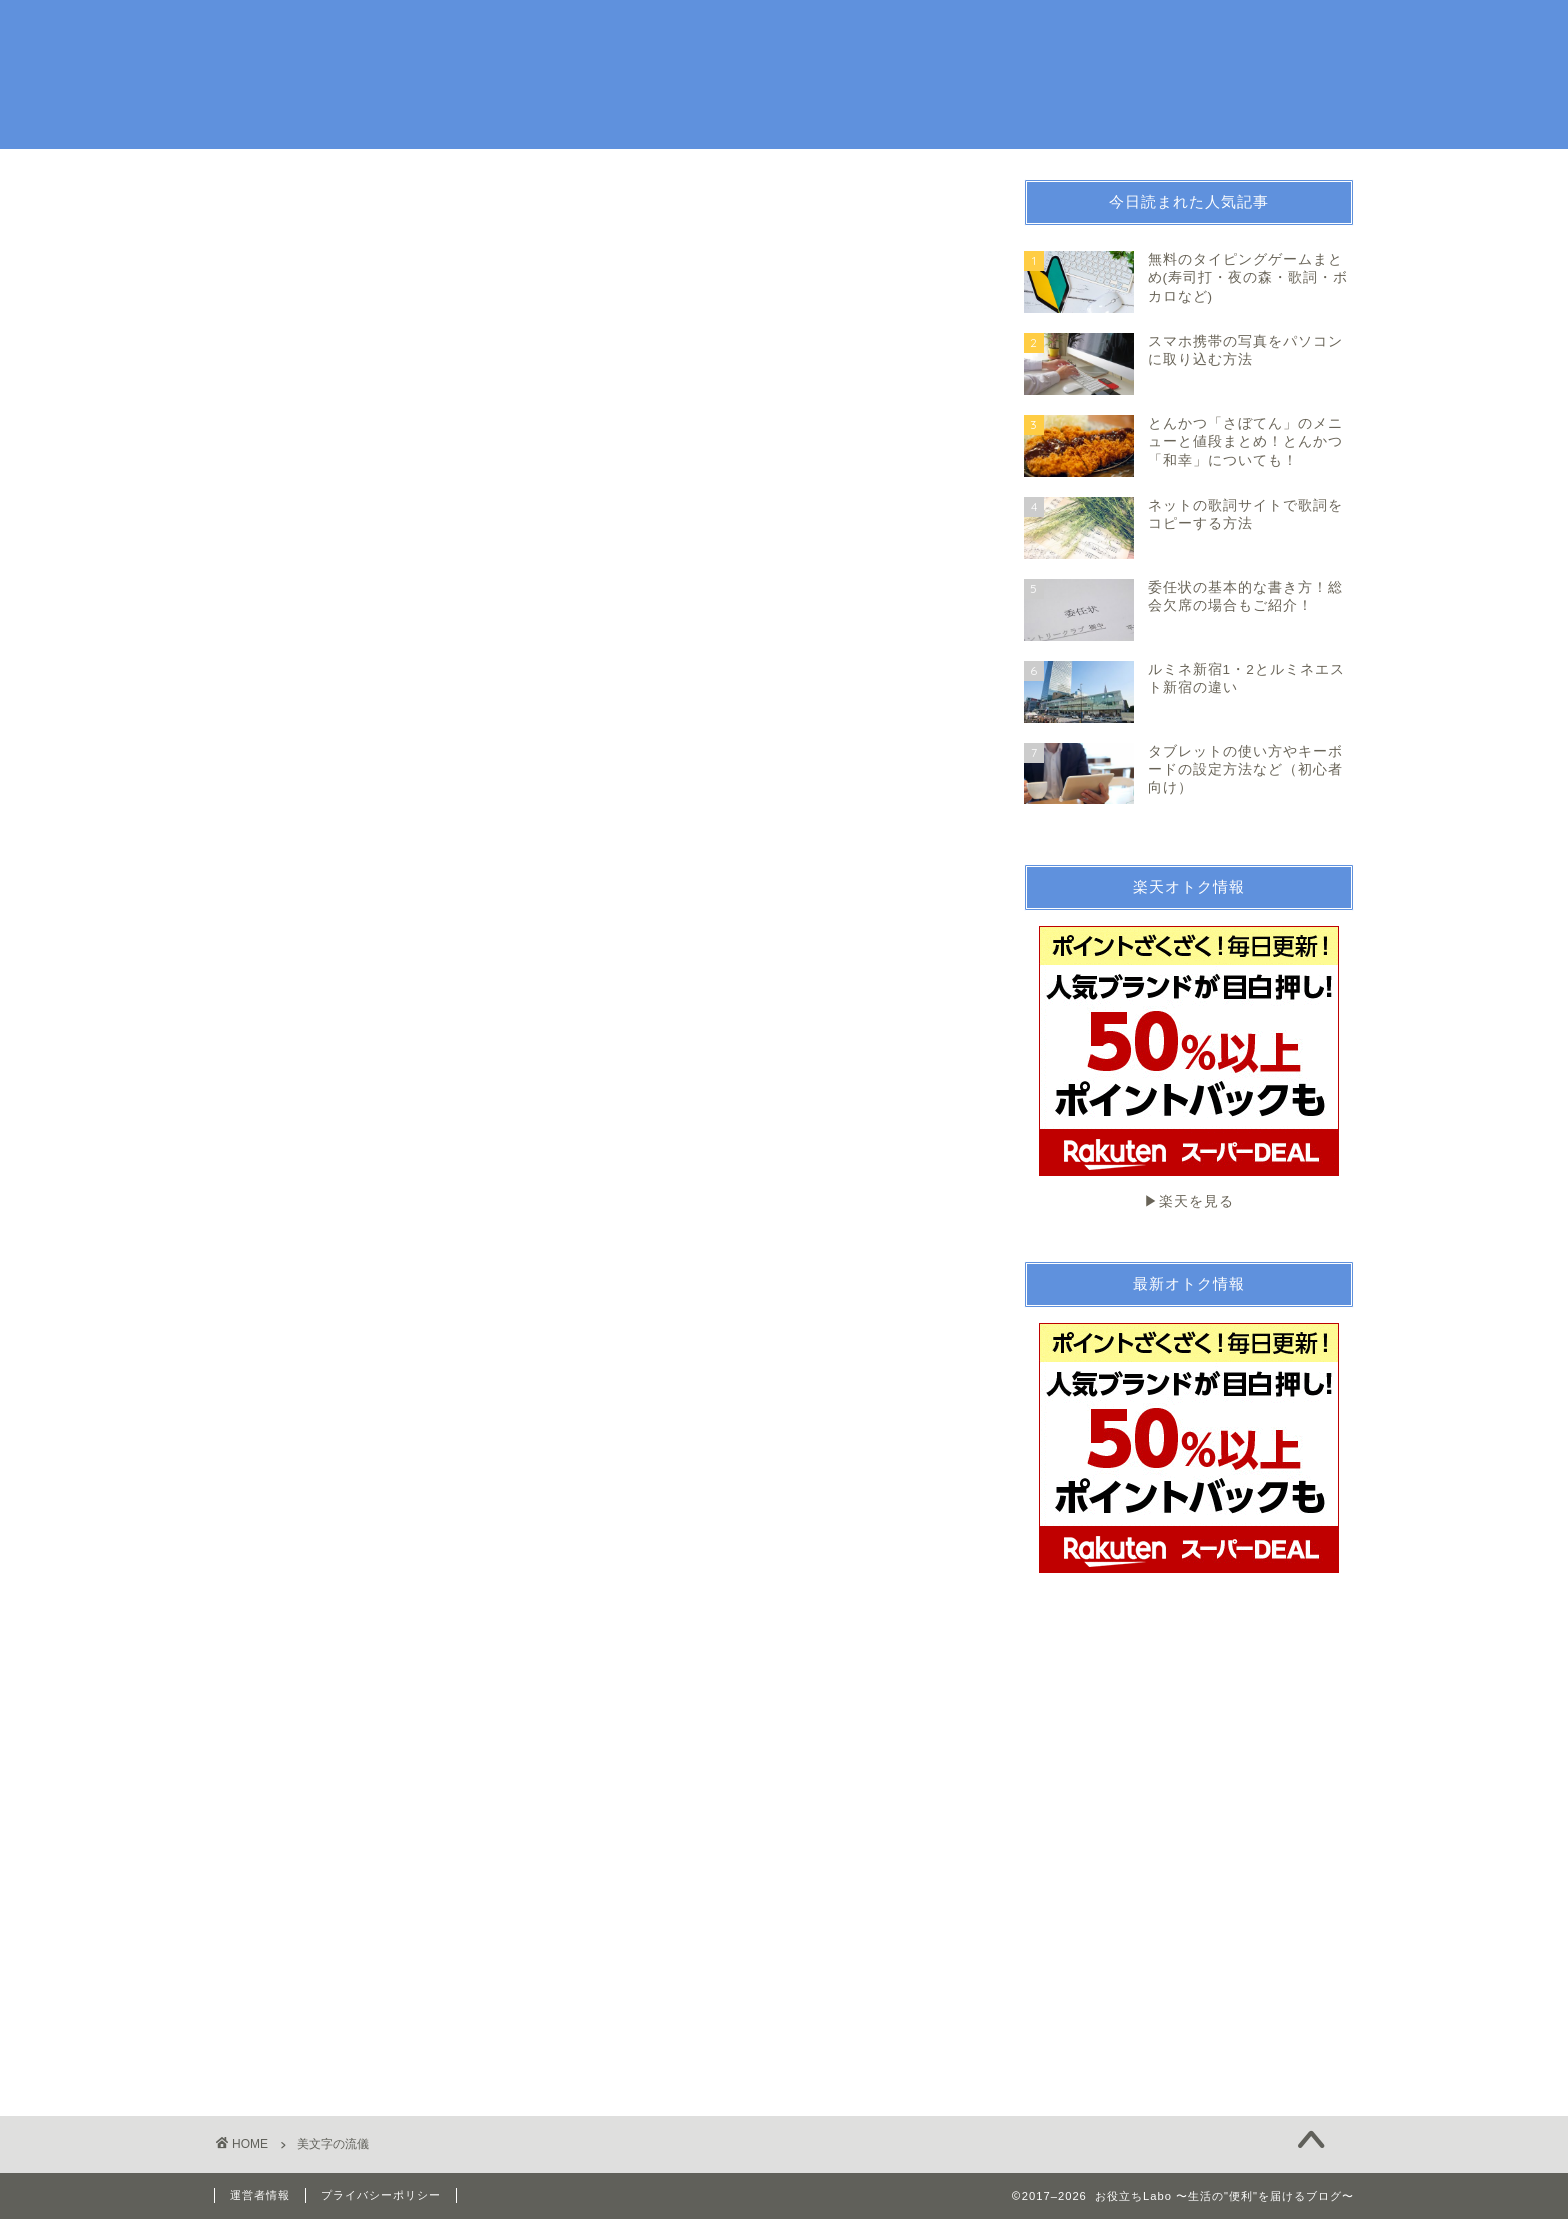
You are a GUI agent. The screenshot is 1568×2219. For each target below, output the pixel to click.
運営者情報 (260, 2195)
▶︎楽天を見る (1189, 1067)
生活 (871, 31)
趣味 (947, 31)
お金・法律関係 (1055, 31)
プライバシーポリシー (381, 2195)
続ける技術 (1183, 31)
